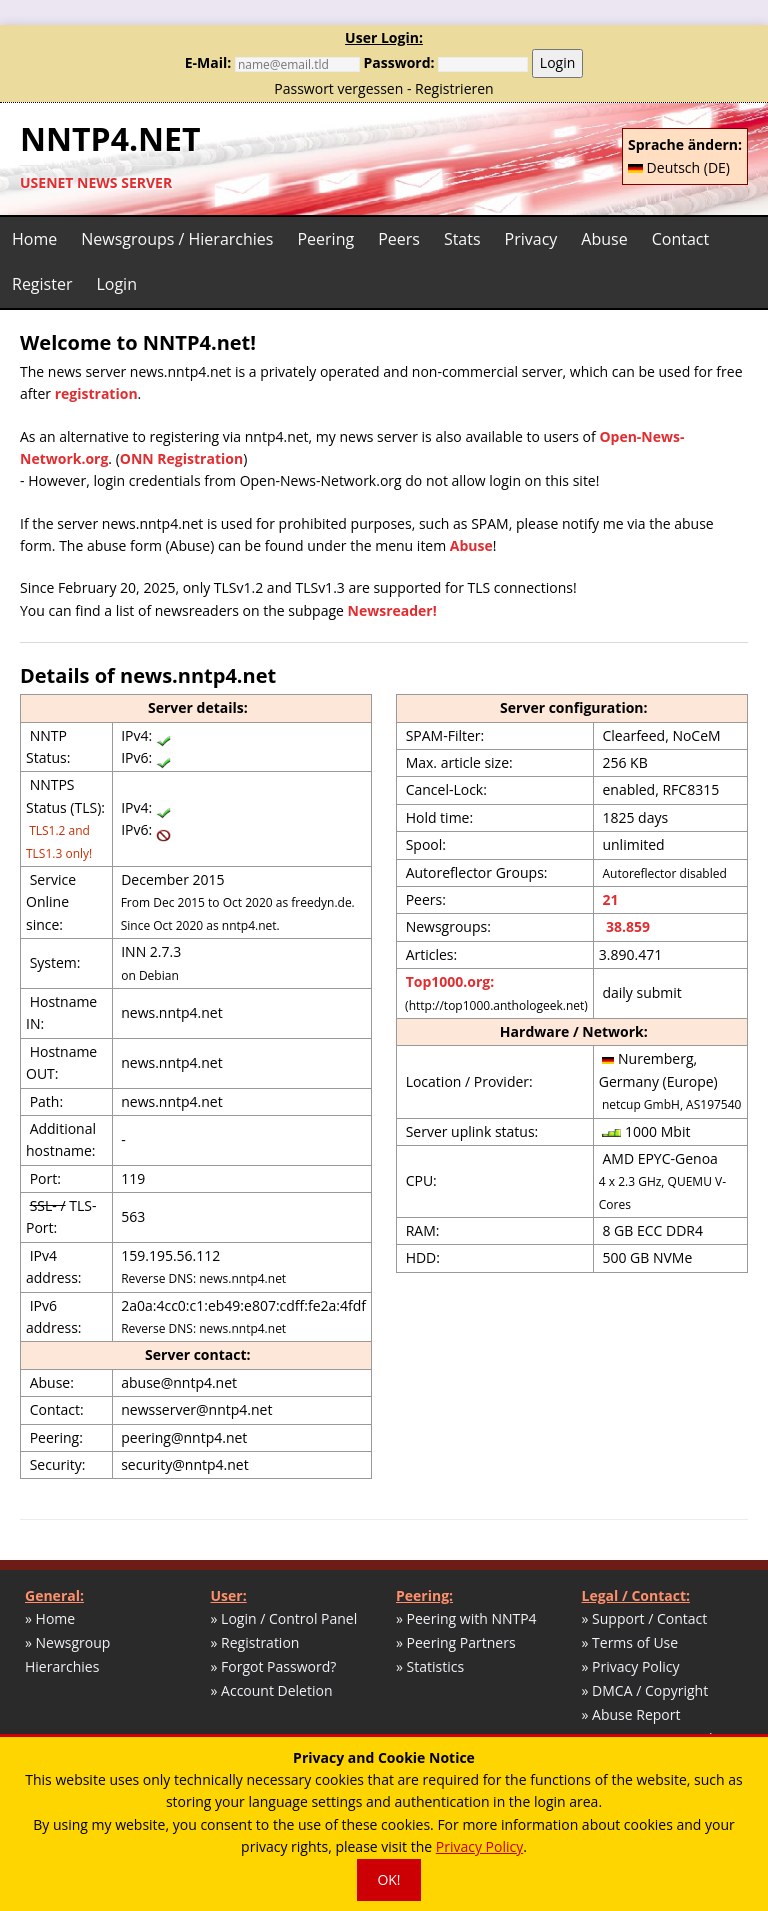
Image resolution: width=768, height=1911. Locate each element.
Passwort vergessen (338, 88)
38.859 (626, 926)
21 (610, 899)
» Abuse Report (631, 1714)
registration (96, 393)
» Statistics (430, 1666)
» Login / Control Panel (284, 1618)
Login (557, 62)
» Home (50, 1618)
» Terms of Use (630, 1642)
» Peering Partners (456, 1642)
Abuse (604, 239)
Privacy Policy (479, 1846)
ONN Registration (181, 458)
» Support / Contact (645, 1618)
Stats (462, 239)
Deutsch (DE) (679, 167)
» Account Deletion (272, 1690)
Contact (680, 239)
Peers (399, 239)
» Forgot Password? (274, 1666)
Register (42, 284)
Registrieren (454, 88)
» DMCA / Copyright (645, 1690)
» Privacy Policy (631, 1666)
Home (34, 239)
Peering (325, 239)
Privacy (531, 239)
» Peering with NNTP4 (466, 1618)
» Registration (255, 1642)
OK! (388, 1879)
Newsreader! (392, 610)
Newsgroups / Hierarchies (177, 239)
